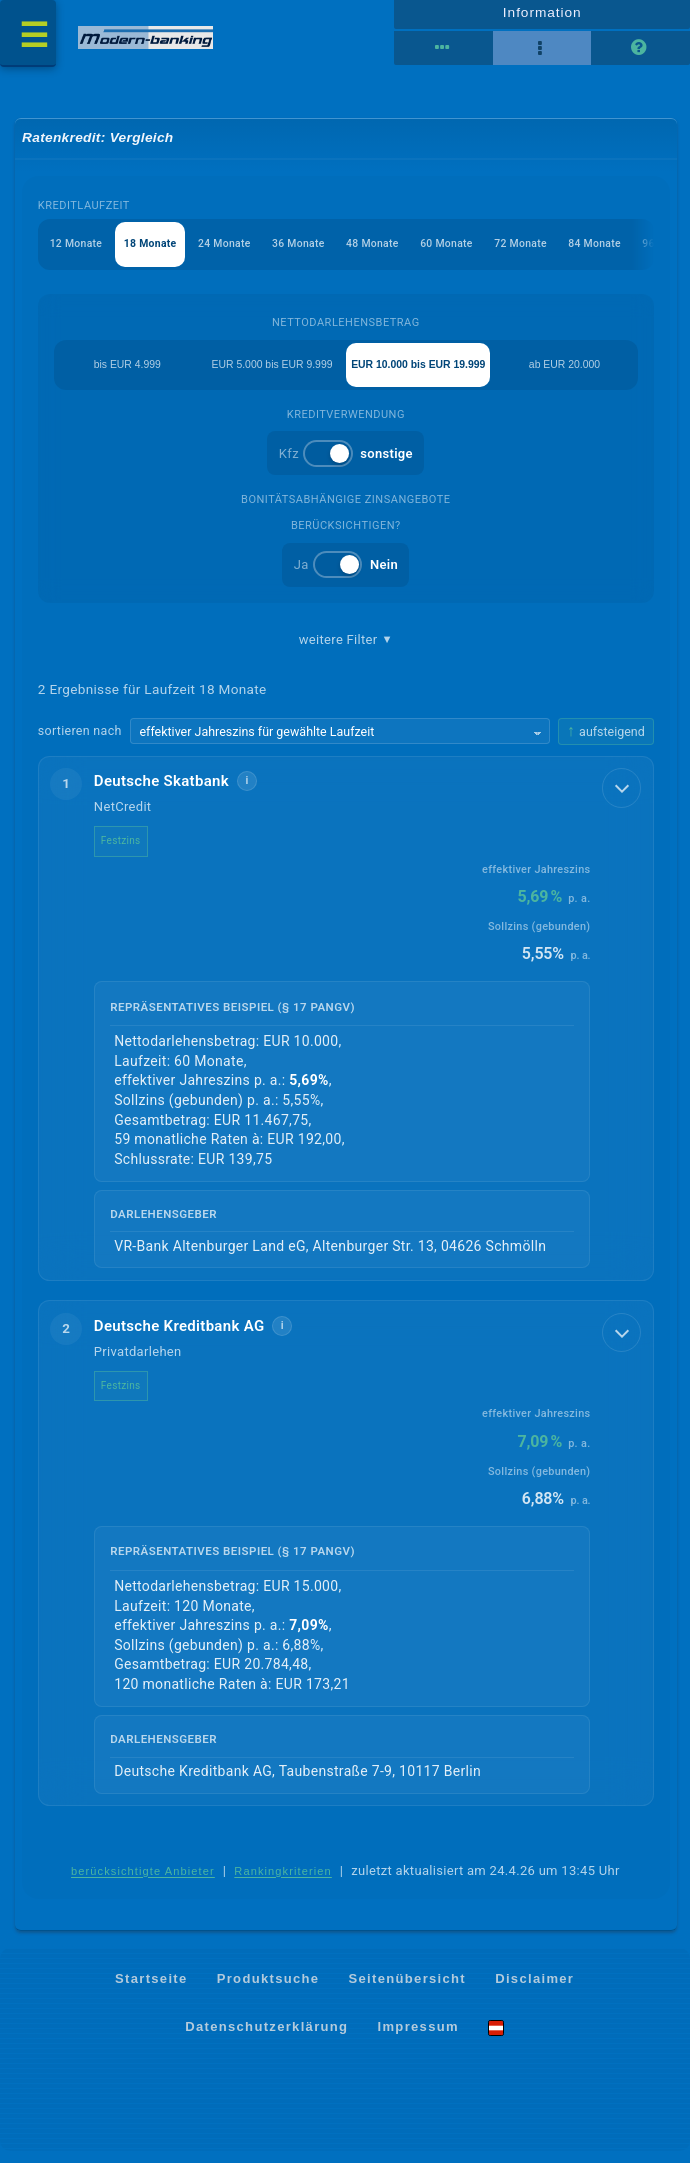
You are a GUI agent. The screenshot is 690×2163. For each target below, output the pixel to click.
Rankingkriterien (283, 1883)
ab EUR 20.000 (566, 374)
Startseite (151, 1990)
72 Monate (544, 252)
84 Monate (622, 252)
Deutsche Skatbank (161, 793)
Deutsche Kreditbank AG (179, 1337)
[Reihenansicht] (444, 53)
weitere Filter (346, 650)
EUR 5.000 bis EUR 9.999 (267, 374)
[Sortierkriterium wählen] (340, 743)
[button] (346, 1029)
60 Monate (466, 252)
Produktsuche (268, 1990)
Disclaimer (534, 1990)
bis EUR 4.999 (125, 374)
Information (542, 17)
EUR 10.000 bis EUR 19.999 (418, 374)
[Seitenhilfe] (640, 53)
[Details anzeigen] (619, 802)
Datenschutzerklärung (266, 2037)
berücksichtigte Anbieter (143, 1883)
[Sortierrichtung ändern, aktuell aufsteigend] (606, 742)
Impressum (418, 2037)
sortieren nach (80, 742)
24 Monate (233, 252)
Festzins (121, 852)
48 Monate (389, 252)
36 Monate (311, 252)
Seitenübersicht (407, 1990)
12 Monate (77, 252)
